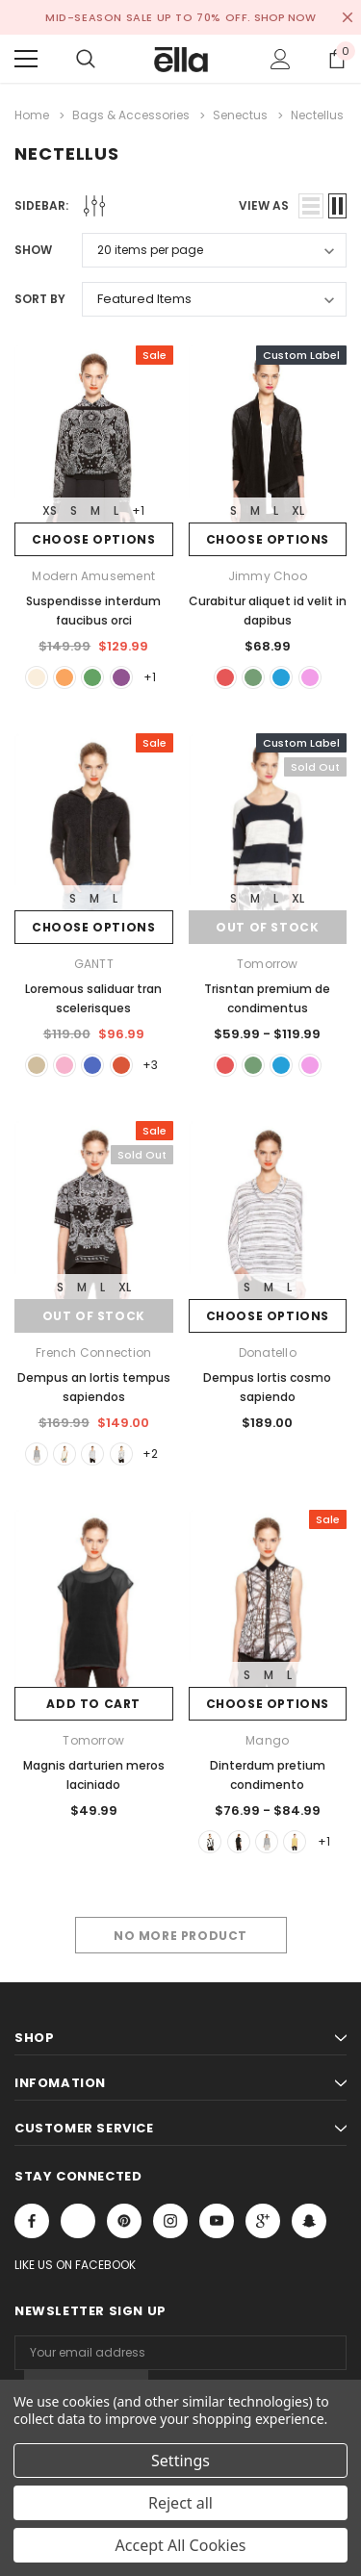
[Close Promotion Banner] (347, 17)
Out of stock (267, 928)
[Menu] (26, 58)
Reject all (180, 2502)
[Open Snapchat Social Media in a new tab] (309, 2224)
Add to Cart (93, 1706)
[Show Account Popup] (281, 59)
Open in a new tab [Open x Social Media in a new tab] (78, 2224)
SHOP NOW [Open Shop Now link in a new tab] (285, 17)
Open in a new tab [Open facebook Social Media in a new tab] (32, 2224)
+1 (138, 510)
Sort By (39, 299)
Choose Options (93, 539)
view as (264, 205)
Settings (180, 2460)
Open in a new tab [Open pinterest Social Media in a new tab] (124, 2224)
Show (33, 250)
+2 (153, 1456)
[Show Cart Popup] (337, 59)
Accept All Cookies (181, 2545)
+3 (153, 1066)
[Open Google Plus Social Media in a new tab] (262, 2224)
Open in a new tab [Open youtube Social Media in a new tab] (216, 2224)
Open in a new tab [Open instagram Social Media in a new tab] (170, 2224)
